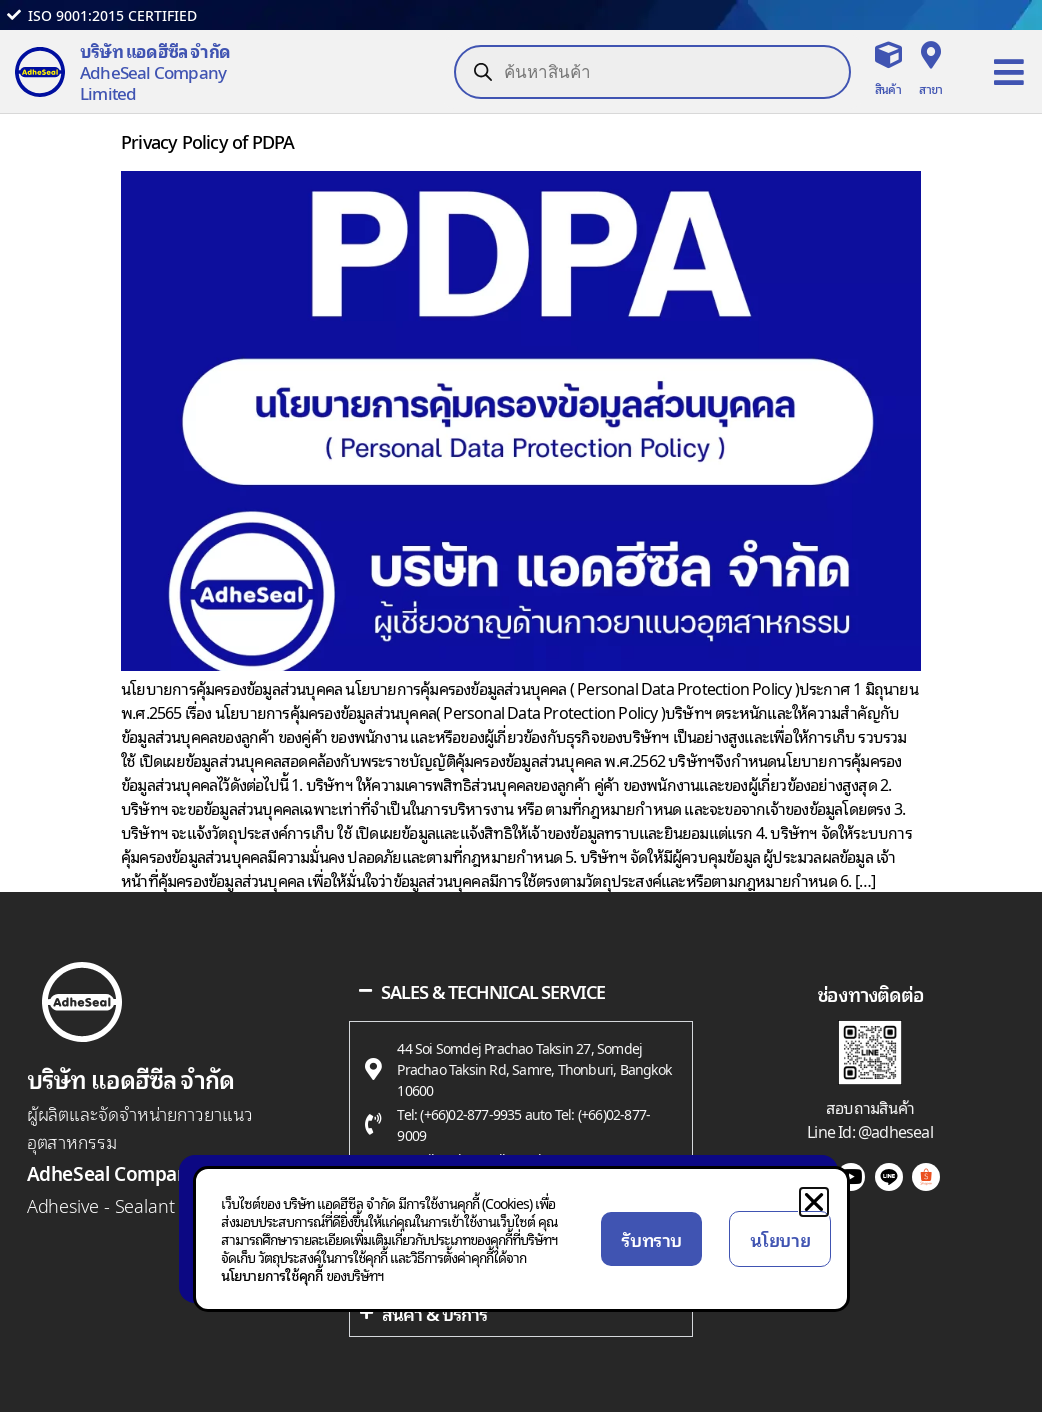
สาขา (930, 88)
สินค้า (888, 88)
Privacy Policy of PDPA (207, 140)
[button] (813, 1202)
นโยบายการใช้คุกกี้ (272, 1274)
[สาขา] (930, 54)
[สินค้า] (887, 54)
